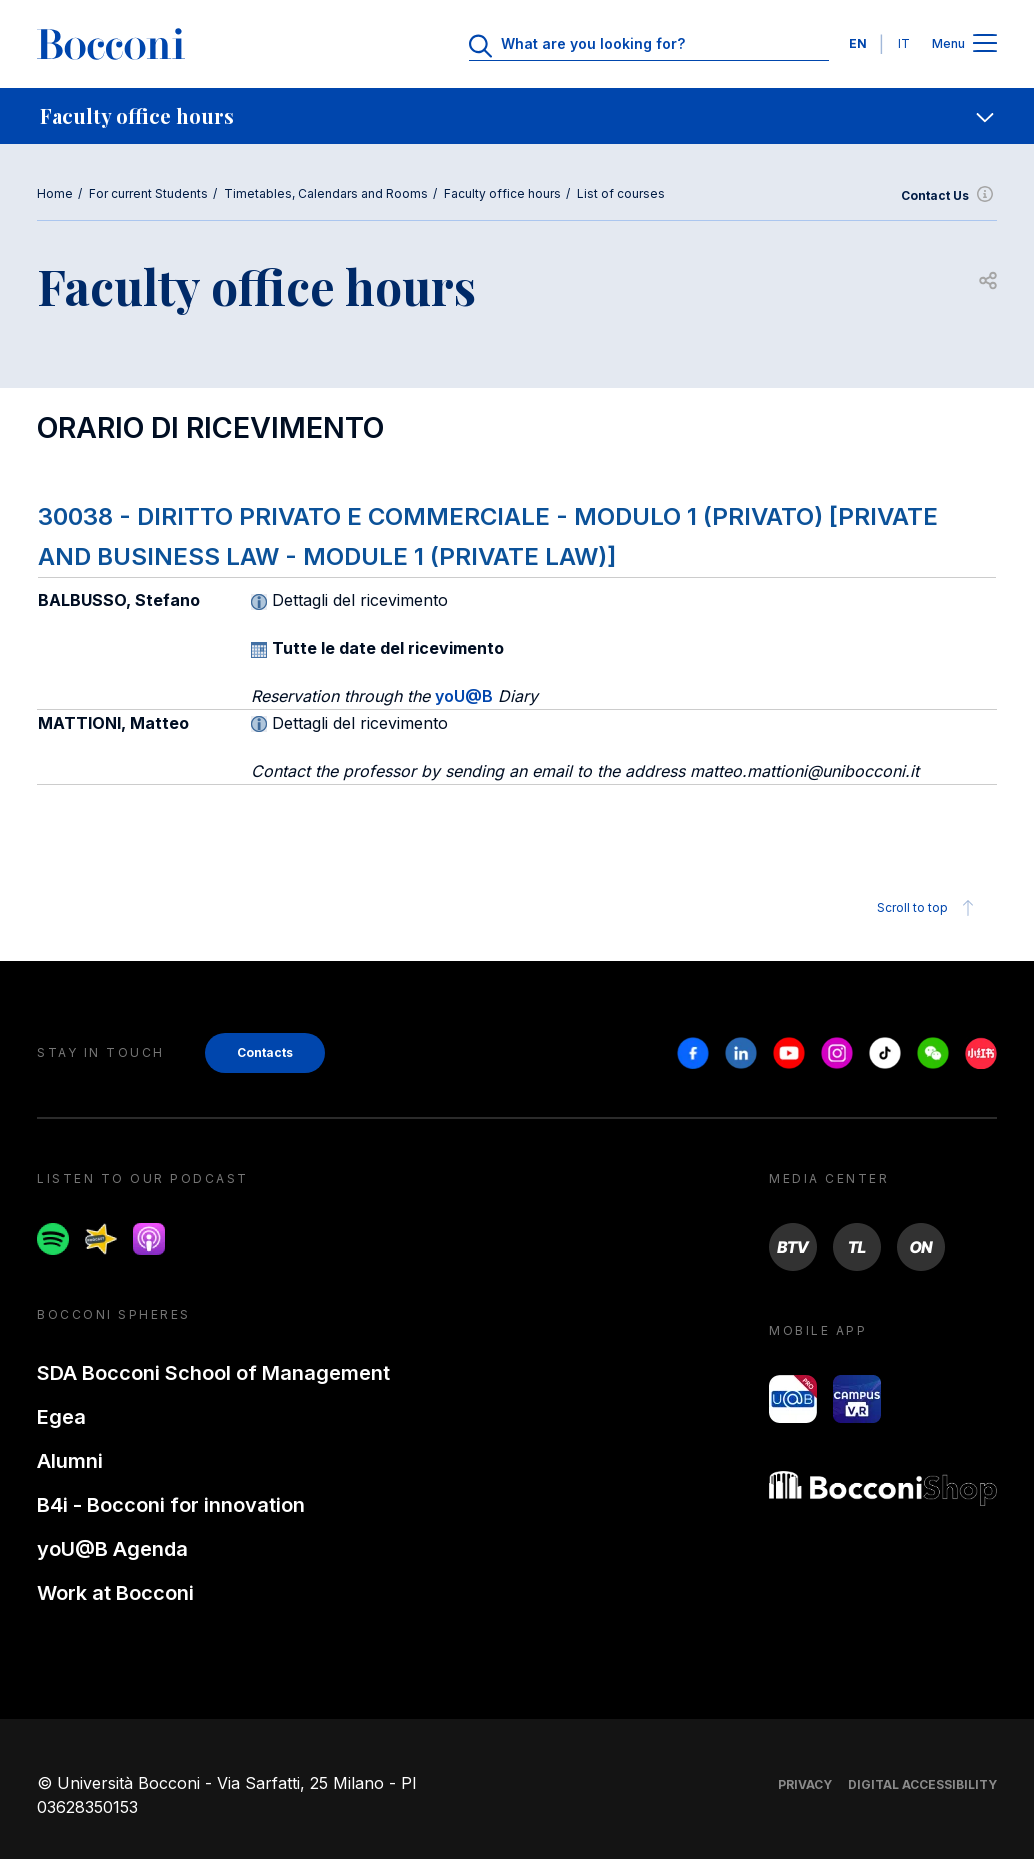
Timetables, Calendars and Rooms (326, 193)
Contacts (265, 1052)
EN (858, 43)
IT (904, 43)
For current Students (148, 193)
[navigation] (517, 116)
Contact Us (949, 196)
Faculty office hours (502, 193)
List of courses (621, 193)
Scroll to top (928, 908)
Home (55, 193)
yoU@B (464, 696)
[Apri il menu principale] (985, 44)
